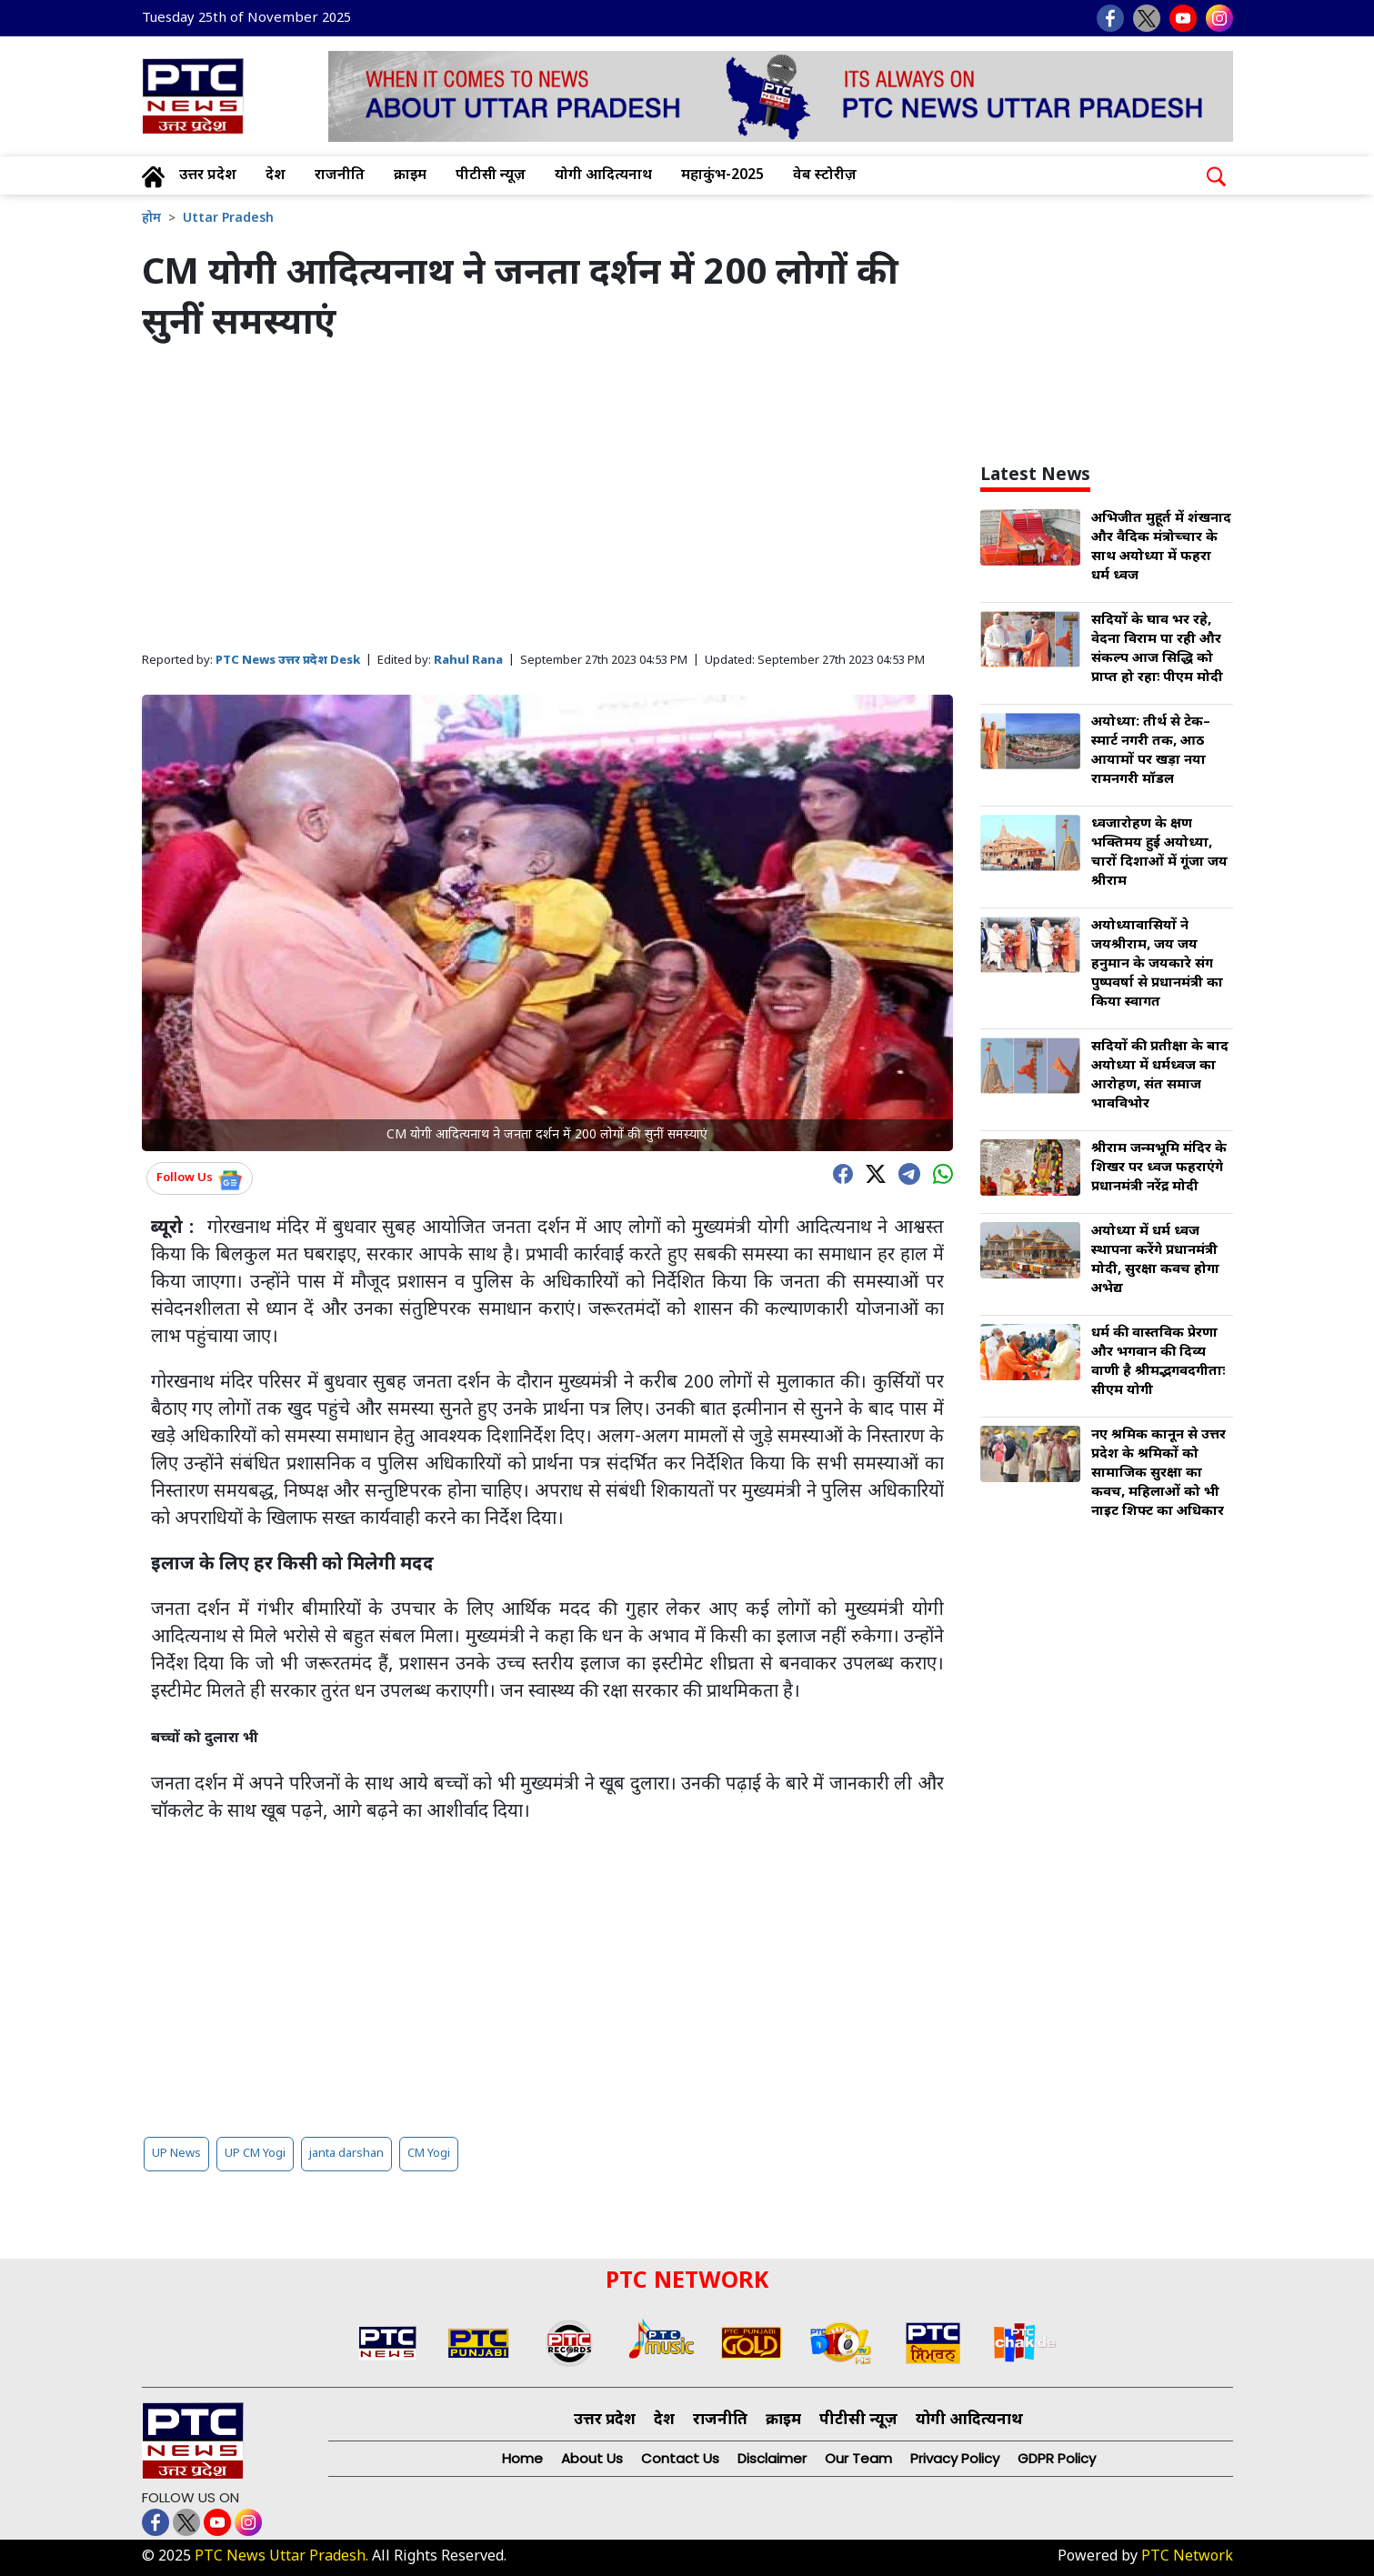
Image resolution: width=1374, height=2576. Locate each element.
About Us (592, 2458)
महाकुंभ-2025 (722, 175)
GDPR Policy (1057, 2458)
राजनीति (340, 175)
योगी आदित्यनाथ (603, 175)
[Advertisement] (547, 499)
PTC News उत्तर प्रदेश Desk (288, 660)
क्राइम (410, 175)
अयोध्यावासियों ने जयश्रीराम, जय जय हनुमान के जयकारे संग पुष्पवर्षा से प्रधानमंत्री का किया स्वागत (1157, 964)
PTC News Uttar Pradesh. (281, 2557)
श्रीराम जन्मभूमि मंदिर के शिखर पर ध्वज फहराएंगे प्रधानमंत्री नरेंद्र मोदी (1159, 1168)
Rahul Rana (468, 660)
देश (276, 175)
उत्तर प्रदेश (207, 175)
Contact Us (680, 2458)
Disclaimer (772, 2458)
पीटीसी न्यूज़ (491, 175)
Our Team (858, 2458)
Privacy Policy (954, 2458)
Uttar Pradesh (228, 218)
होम (151, 218)
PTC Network (1187, 2557)
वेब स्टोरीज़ (825, 175)
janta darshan (346, 2153)
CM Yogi (428, 2153)
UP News (176, 2153)
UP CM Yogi (255, 2153)
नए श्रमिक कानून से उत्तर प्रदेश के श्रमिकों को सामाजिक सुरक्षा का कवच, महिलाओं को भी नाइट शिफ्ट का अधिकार (1158, 1473)
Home (522, 2458)
